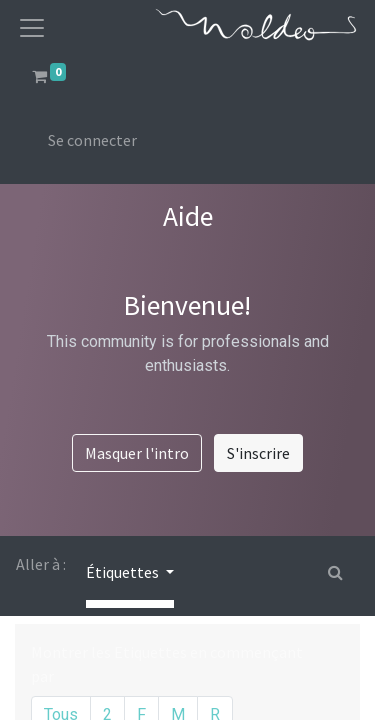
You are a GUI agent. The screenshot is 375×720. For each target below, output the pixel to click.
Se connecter (92, 140)
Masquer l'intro (137, 453)
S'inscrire (258, 453)
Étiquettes (124, 572)
